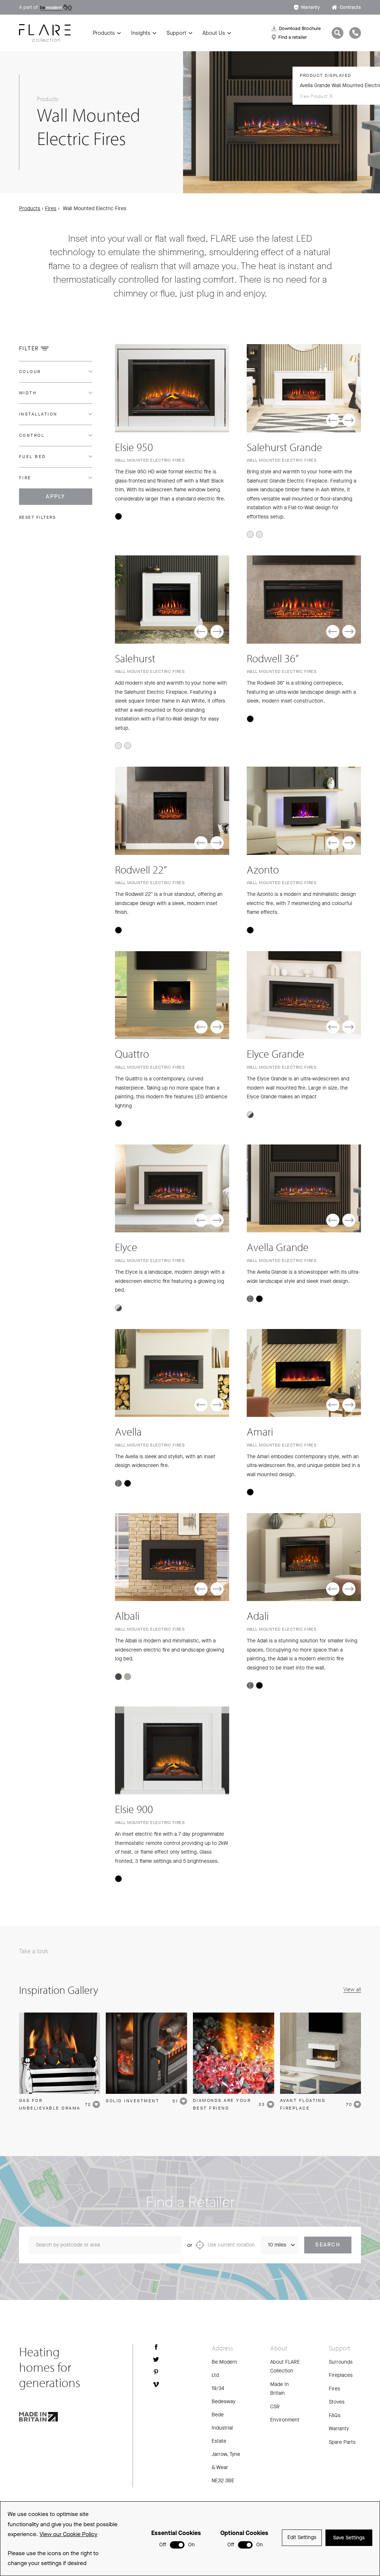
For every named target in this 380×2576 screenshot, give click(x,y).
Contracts (346, 7)
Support (176, 33)
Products (104, 33)
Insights (140, 33)
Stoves (336, 2403)
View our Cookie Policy (68, 2534)
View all (352, 1990)
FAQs (334, 2416)
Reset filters (37, 517)
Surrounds (341, 2363)
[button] (332, 420)
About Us (213, 33)
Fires (50, 208)
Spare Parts (342, 2443)
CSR (275, 2408)
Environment (284, 2421)
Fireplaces (341, 2377)
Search (327, 2246)
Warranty (307, 7)
